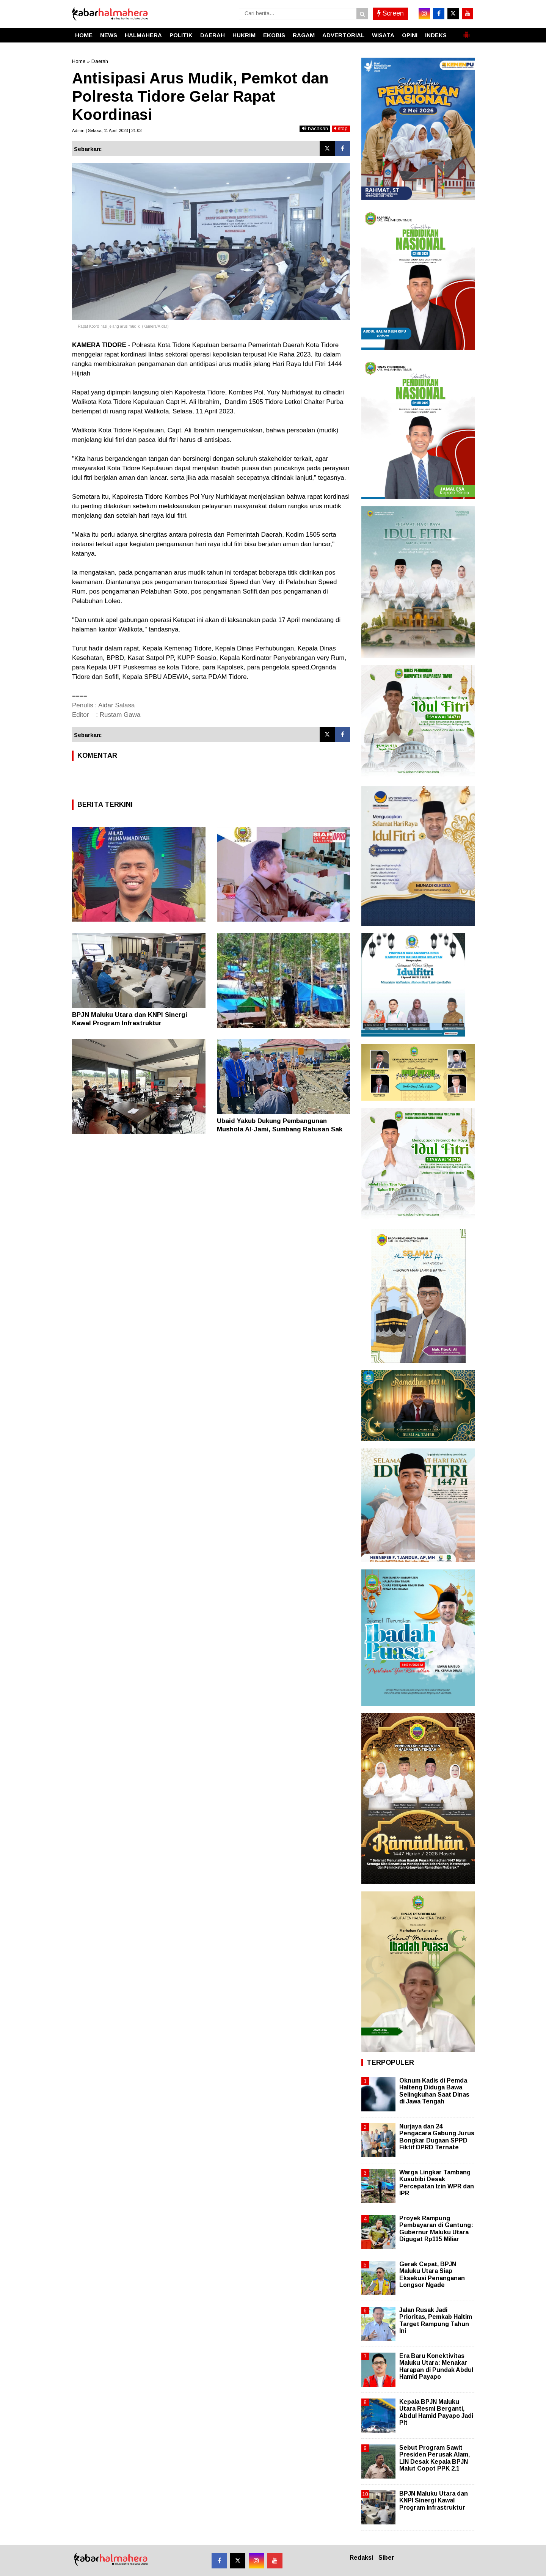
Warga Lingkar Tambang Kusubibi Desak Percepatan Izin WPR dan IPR (436, 2182)
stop (341, 128)
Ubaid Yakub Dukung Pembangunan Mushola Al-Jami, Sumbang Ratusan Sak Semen (279, 1129)
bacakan (315, 128)
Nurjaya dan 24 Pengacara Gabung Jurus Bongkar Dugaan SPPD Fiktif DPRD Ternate (436, 2136)
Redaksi (361, 2557)
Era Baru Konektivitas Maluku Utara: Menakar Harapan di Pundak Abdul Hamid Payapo (436, 2366)
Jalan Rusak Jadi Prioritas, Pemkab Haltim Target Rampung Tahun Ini (435, 2320)
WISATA (383, 35)
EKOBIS (274, 35)
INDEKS (436, 35)
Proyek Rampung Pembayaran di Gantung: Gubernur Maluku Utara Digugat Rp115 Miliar (436, 2228)
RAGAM (304, 35)
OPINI (409, 35)
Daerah (99, 61)
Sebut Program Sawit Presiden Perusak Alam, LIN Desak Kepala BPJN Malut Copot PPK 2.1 (434, 2458)
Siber (386, 2557)
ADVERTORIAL (343, 35)
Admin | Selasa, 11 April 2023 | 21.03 (106, 130)
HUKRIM (244, 35)
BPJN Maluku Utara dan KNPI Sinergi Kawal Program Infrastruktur (433, 2500)
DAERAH (212, 35)
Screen (390, 13)
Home (78, 61)
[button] (466, 32)
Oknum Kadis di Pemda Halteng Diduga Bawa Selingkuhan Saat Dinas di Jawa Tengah (434, 2091)
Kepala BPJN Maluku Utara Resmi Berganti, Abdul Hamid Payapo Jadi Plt (436, 2412)
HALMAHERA (143, 35)
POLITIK (181, 35)
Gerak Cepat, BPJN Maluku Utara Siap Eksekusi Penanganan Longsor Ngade (432, 2274)
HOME (84, 35)
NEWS (108, 35)
